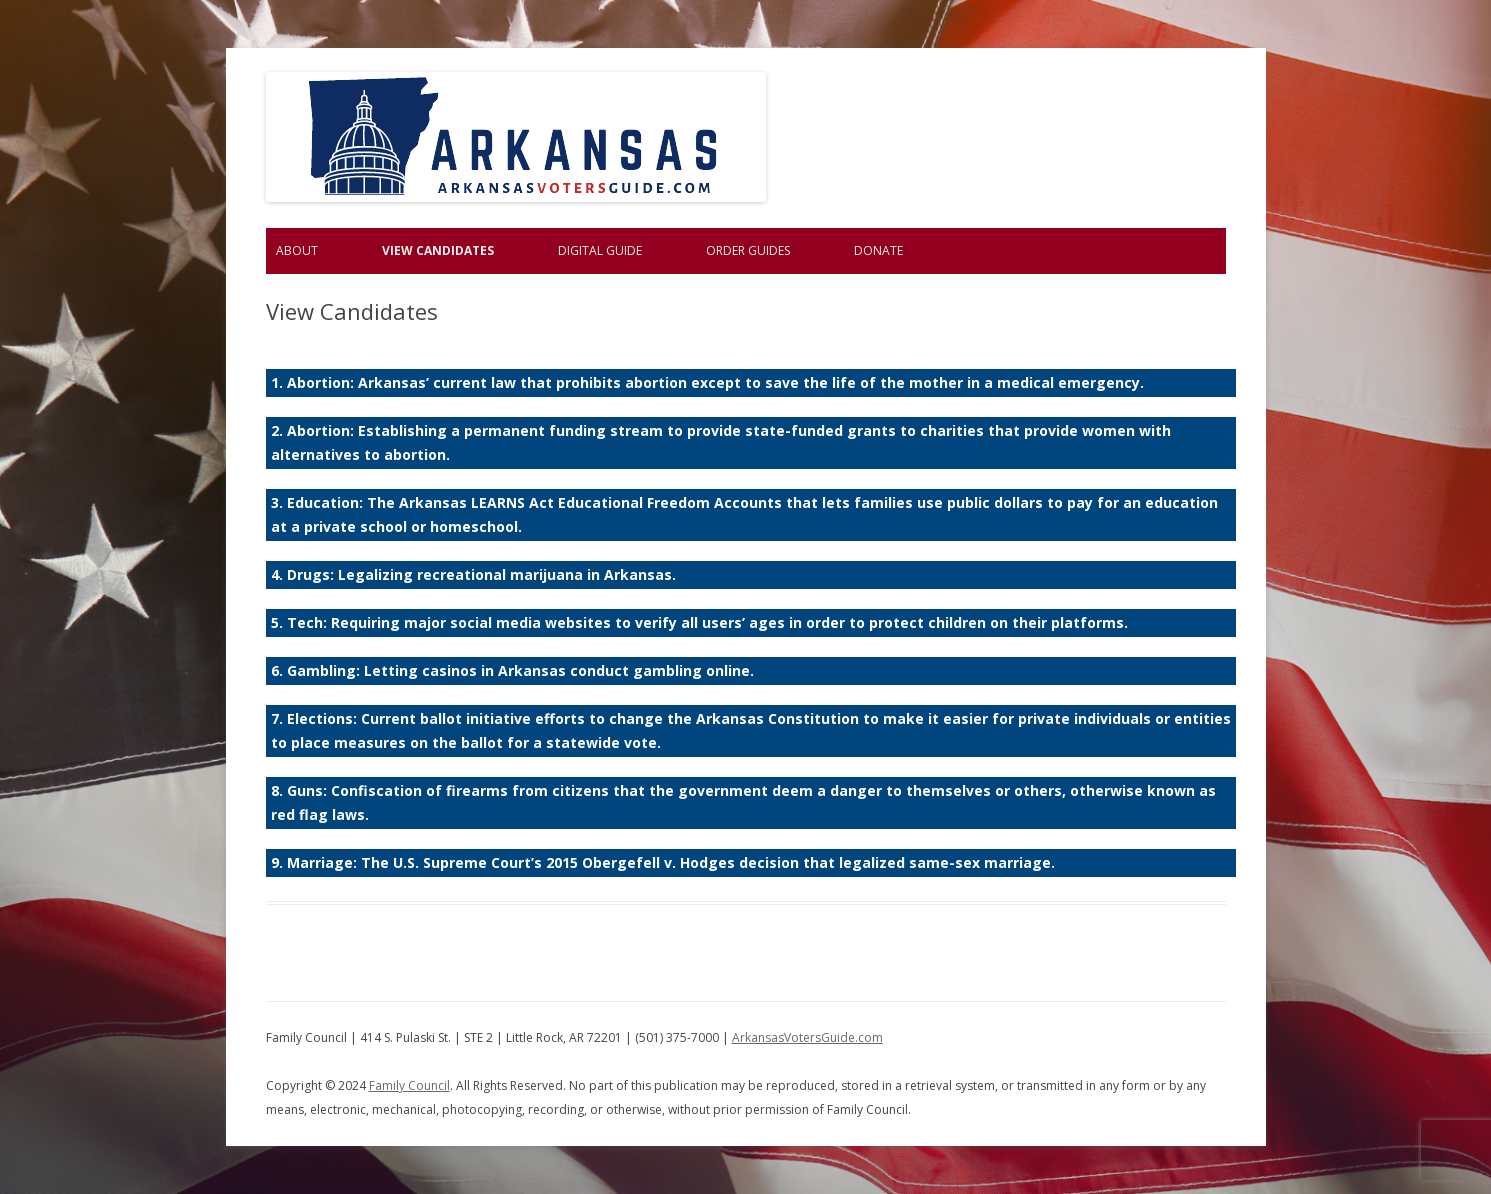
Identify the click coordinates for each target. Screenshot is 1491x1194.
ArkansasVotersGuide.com (807, 1037)
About (297, 250)
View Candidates (438, 250)
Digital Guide (600, 250)
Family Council (409, 1085)
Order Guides (748, 250)
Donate (878, 250)
